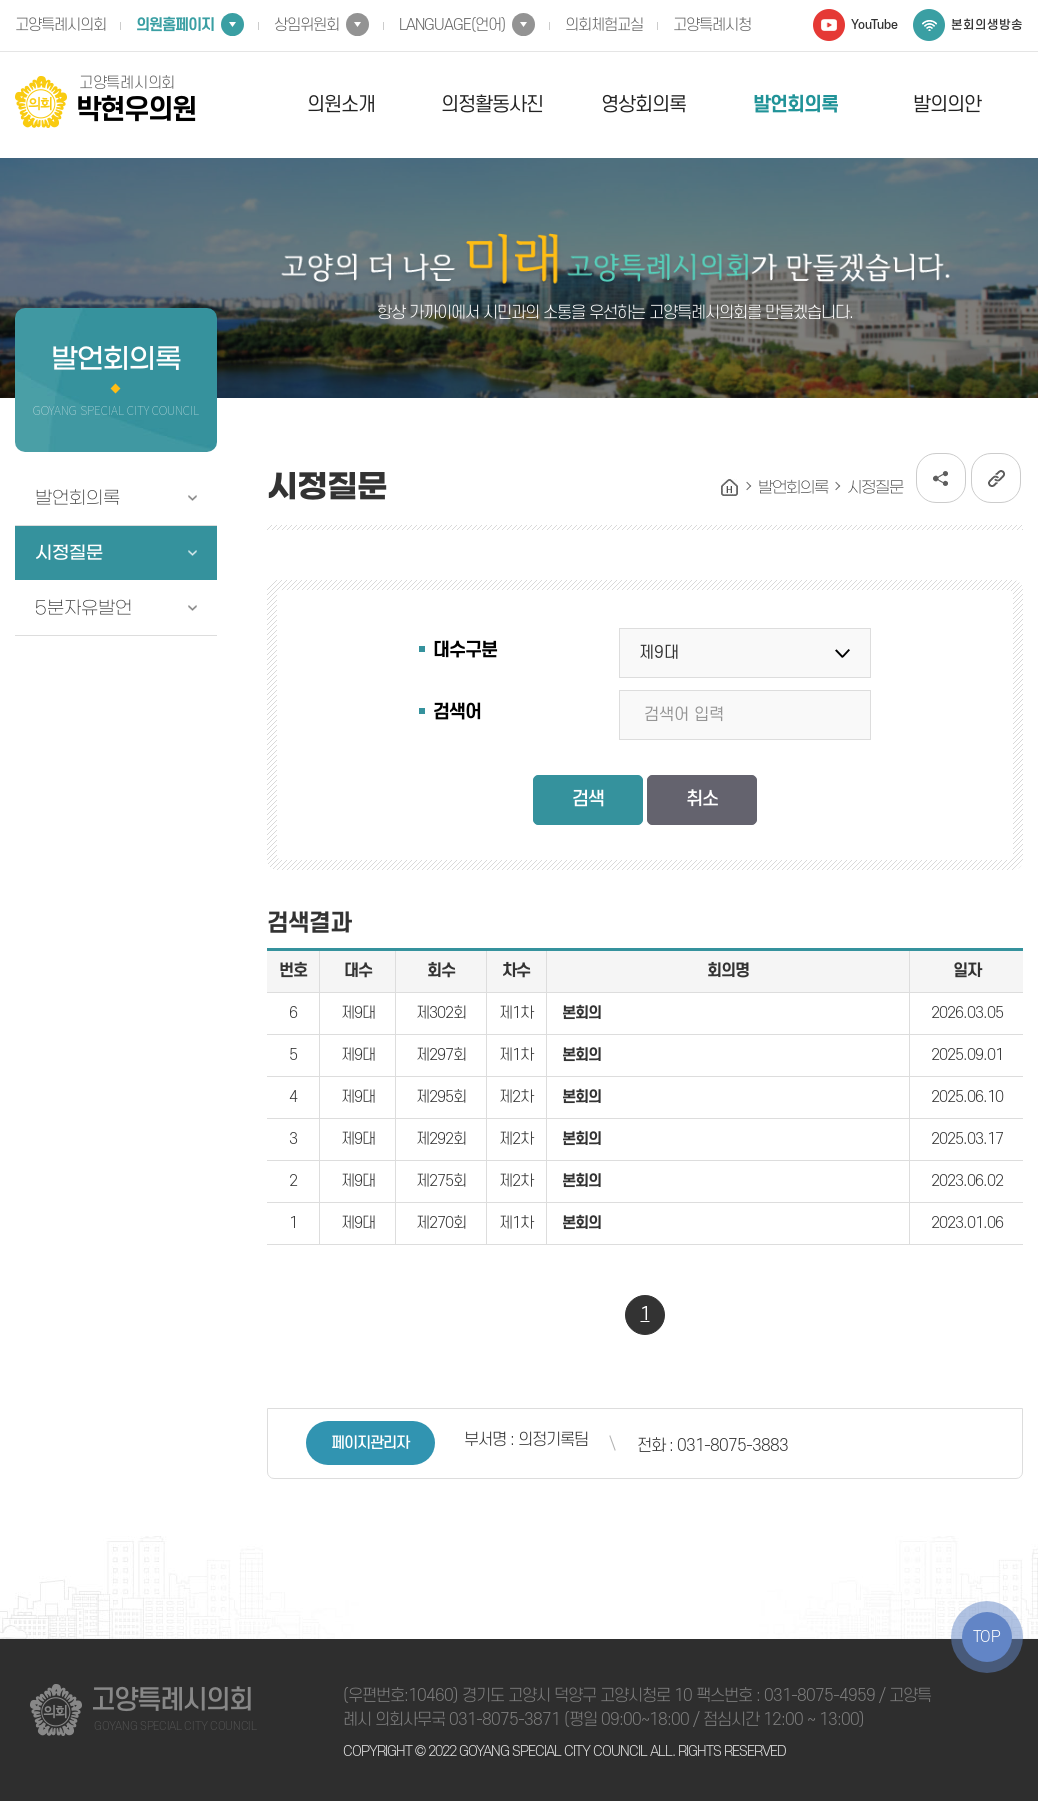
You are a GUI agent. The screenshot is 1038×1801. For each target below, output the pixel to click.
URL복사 (996, 478)
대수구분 (465, 650)
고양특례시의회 (60, 25)
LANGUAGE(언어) (452, 25)
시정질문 (69, 553)
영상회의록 (643, 105)
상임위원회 (306, 25)
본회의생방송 (987, 25)
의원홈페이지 (175, 25)
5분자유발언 (83, 608)
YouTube (874, 25)
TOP (987, 1637)
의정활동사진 (492, 105)
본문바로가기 (0, 0)
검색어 (457, 712)
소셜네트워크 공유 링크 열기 (941, 478)
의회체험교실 (604, 25)
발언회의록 (795, 105)
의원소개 (341, 105)
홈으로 (730, 488)
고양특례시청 (712, 25)
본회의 (581, 1013)
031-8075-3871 (504, 1720)
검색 (588, 799)
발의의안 (947, 105)
